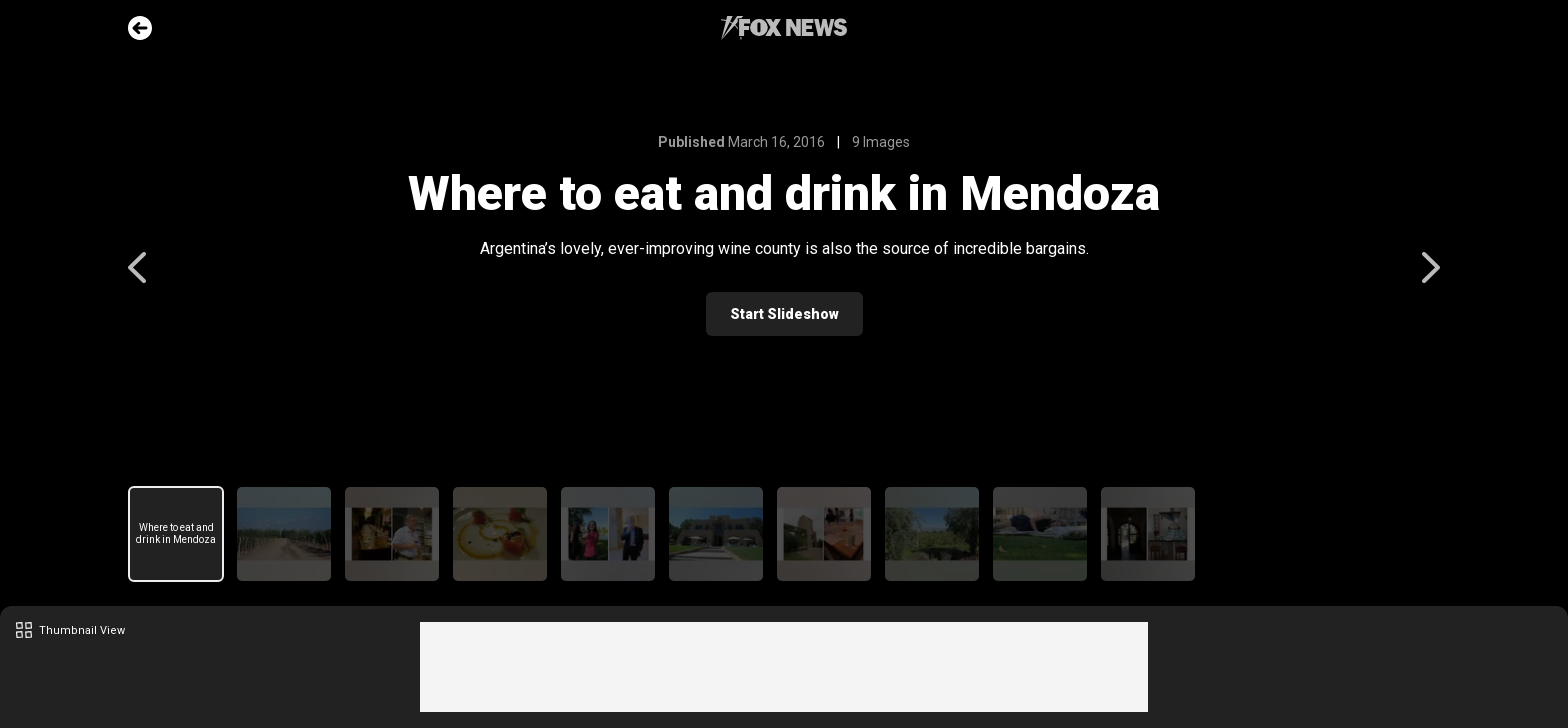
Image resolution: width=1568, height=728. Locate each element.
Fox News (784, 28)
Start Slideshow (784, 314)
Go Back (140, 28)
